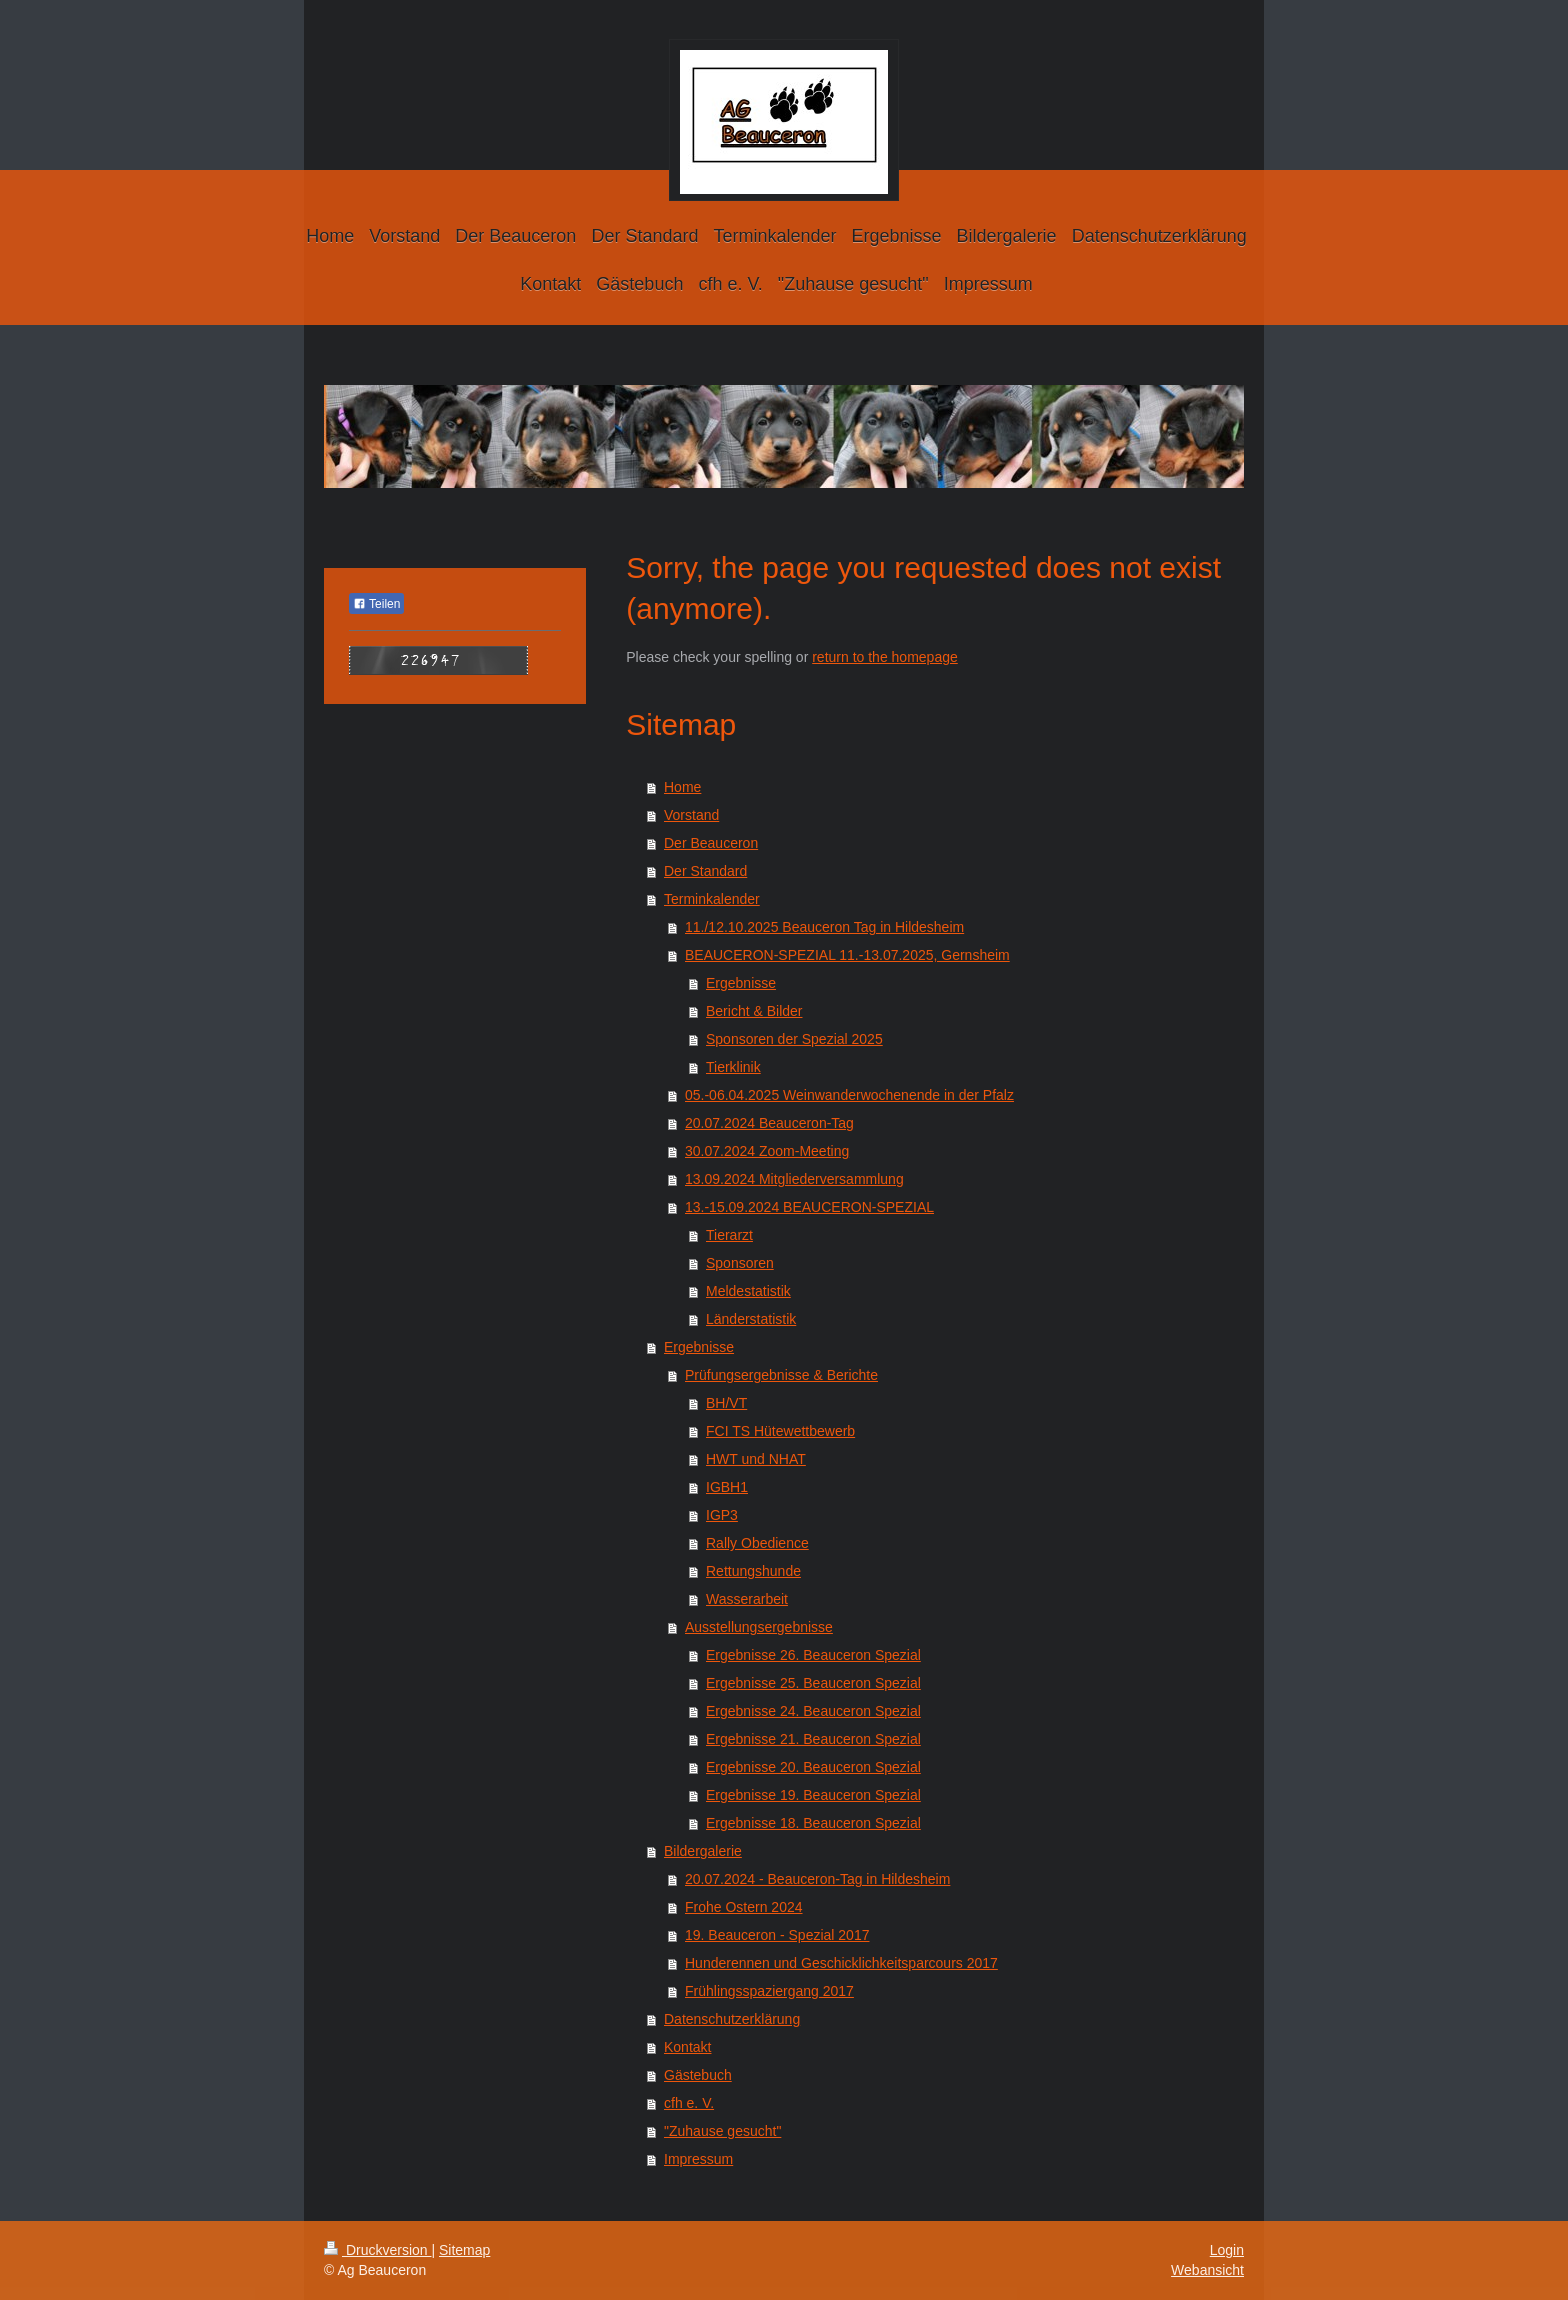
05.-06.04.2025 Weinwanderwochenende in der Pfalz (849, 1095)
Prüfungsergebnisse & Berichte (781, 1375)
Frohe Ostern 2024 (744, 1907)
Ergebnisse (741, 983)
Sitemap (464, 2250)
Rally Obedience (757, 1543)
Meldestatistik (748, 1291)
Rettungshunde (753, 1571)
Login (1227, 2250)
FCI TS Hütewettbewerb (780, 1431)
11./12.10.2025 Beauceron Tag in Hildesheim (824, 927)
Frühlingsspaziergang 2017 (769, 1991)
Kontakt (687, 2047)
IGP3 (722, 1515)
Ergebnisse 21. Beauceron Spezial (813, 1739)
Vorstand (691, 815)
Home (682, 787)
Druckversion (377, 2250)
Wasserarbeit (747, 1599)
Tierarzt (729, 1235)
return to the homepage (885, 657)
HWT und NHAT (756, 1459)
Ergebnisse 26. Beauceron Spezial (813, 1655)
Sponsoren (740, 1263)
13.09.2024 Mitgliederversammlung (794, 1179)
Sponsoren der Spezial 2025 (794, 1039)
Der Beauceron (711, 843)
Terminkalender (712, 899)
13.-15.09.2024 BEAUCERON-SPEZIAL (809, 1207)
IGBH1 (727, 1487)
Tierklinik (733, 1067)
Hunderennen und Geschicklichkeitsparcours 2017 (841, 1963)
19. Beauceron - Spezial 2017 (777, 1935)
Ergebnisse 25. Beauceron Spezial (813, 1683)
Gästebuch (698, 2075)
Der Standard (705, 871)
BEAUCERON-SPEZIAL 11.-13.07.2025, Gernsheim (847, 955)
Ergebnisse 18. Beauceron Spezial (813, 1823)
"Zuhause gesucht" (722, 2131)
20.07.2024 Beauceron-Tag (769, 1123)
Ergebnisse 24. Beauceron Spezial (813, 1711)
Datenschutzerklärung (732, 2019)
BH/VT (726, 1403)
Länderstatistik (751, 1319)
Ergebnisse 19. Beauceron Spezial (813, 1795)
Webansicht (1207, 2270)
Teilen (376, 604)
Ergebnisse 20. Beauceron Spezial (813, 1767)
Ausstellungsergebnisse (759, 1627)
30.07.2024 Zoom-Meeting (767, 1151)
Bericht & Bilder (754, 1011)
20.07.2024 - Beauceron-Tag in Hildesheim (817, 1879)
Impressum (698, 2159)
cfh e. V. (689, 2103)
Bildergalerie (703, 1851)
